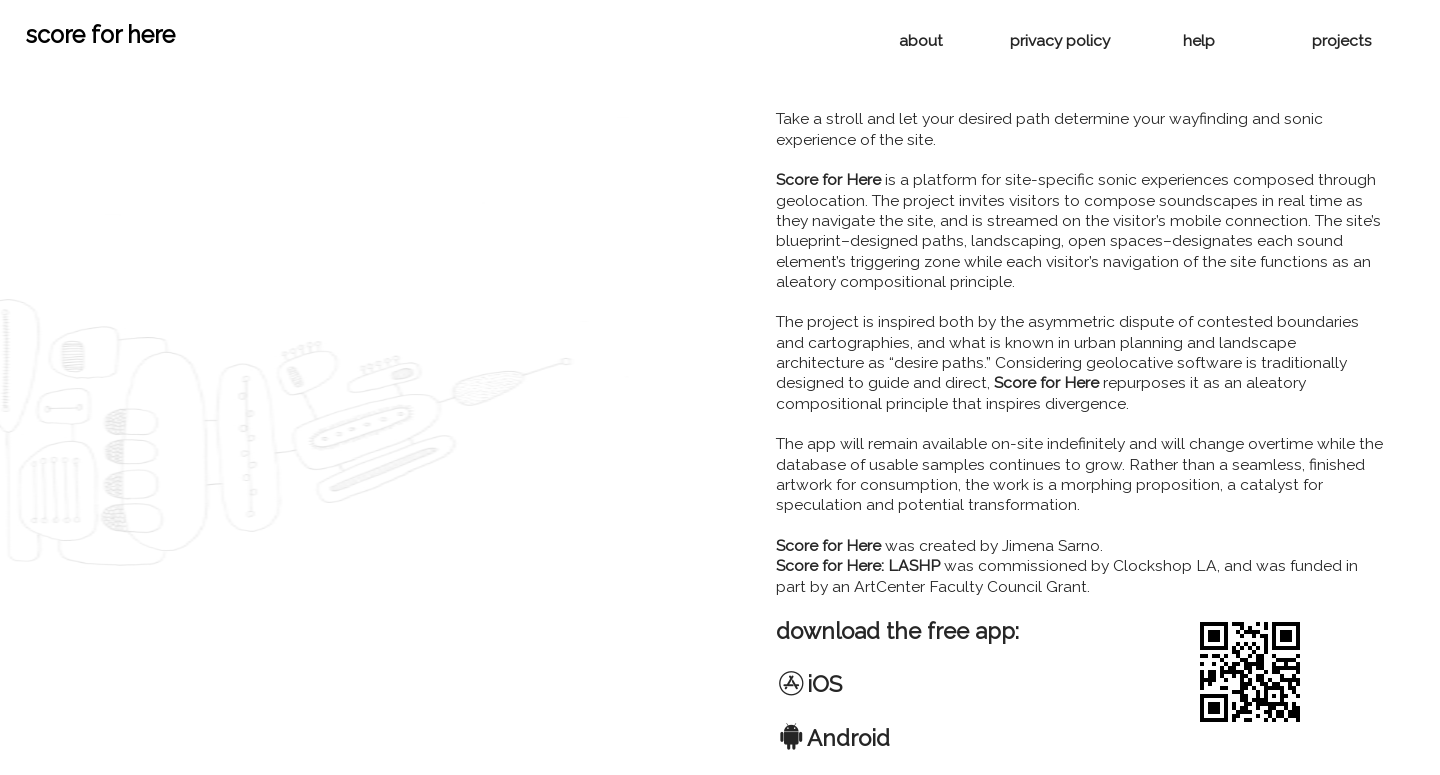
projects (1342, 40)
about (919, 40)
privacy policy (1060, 40)
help (1199, 40)
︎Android (833, 738)
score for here (100, 34)
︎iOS (809, 684)
